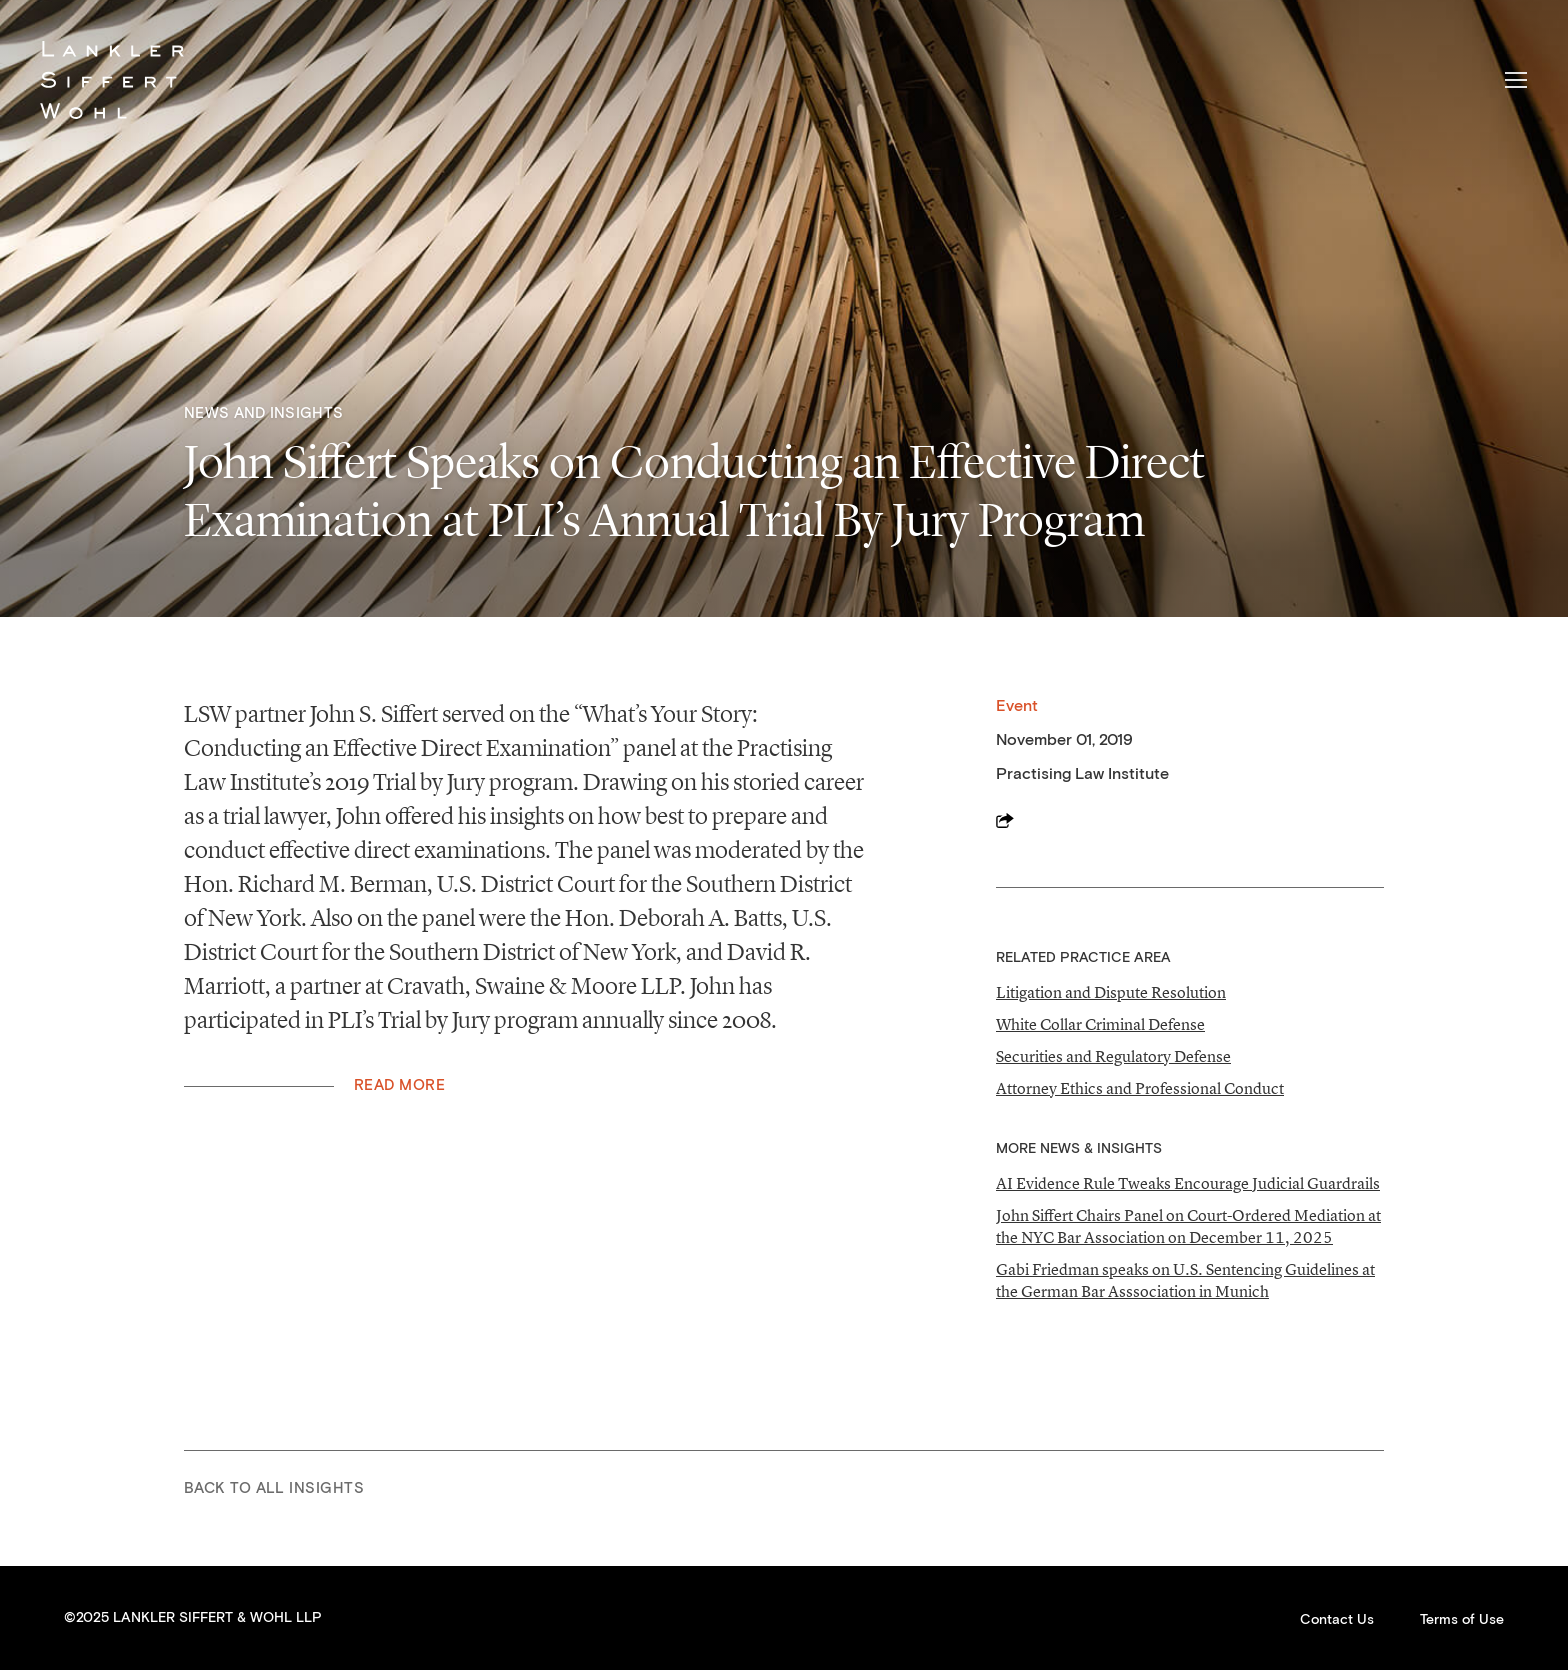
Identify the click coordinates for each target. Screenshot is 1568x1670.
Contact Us (1337, 1620)
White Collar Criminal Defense (1100, 1024)
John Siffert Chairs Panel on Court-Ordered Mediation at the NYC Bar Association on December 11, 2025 (1188, 1226)
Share (1005, 820)
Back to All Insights (274, 1488)
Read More (399, 1085)
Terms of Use (1462, 1620)
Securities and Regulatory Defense (1113, 1056)
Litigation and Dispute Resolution (1111, 992)
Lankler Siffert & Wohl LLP (112, 80)
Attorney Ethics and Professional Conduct (1140, 1088)
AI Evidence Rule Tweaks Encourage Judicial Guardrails (1188, 1183)
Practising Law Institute (1082, 774)
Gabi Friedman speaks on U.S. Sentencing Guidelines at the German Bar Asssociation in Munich (1185, 1280)
